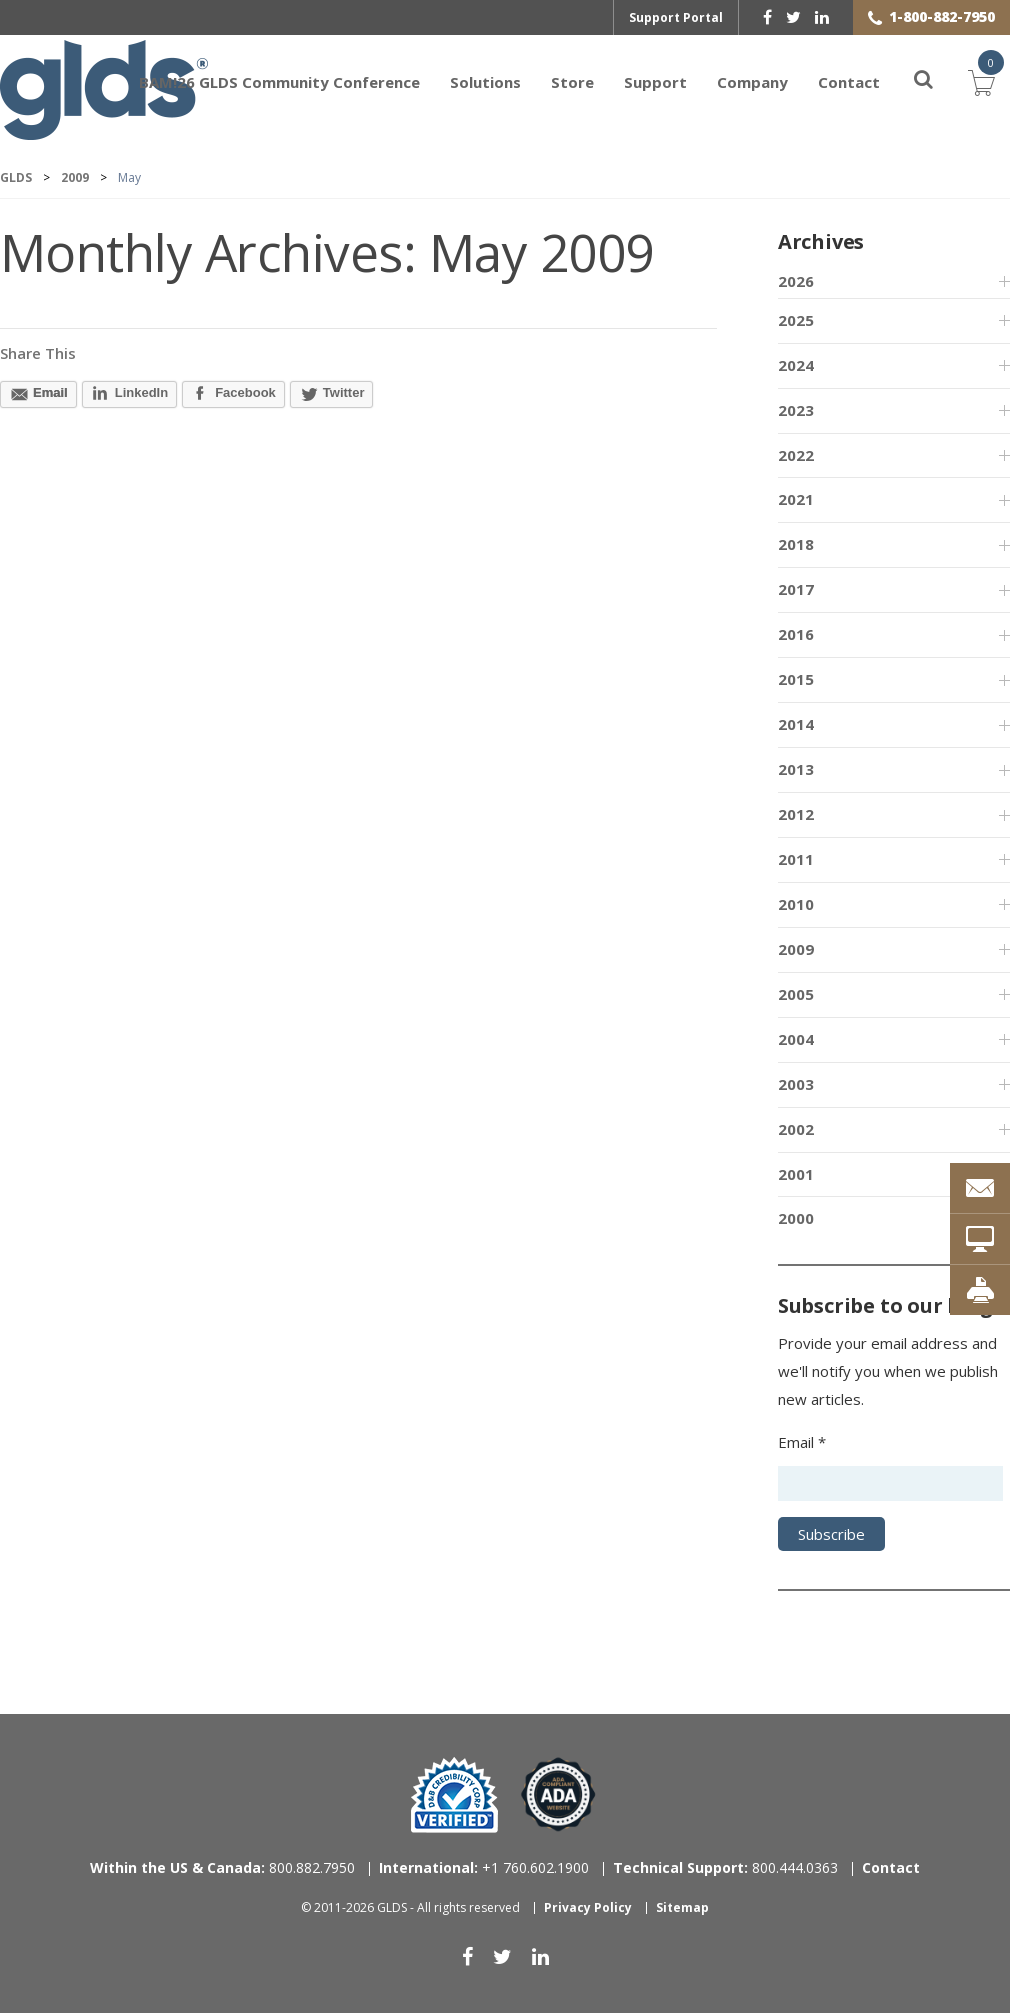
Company (752, 82)
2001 (796, 1174)
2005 (796, 994)
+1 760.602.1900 (484, 1867)
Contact (849, 82)
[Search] (912, 82)
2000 (796, 1218)
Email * (802, 1442)
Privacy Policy (588, 1907)
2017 (796, 589)
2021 (796, 499)
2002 (796, 1129)
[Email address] (890, 1483)
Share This (38, 353)
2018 (796, 544)
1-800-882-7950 (942, 16)
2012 (796, 814)
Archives (821, 241)
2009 (796, 949)
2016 (796, 634)
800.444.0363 (725, 1867)
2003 (796, 1084)
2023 (796, 410)
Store (572, 82)
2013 (796, 769)
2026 (796, 281)
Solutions (485, 82)
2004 (796, 1039)
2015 (796, 679)
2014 (796, 724)
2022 (796, 455)
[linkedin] (822, 17)
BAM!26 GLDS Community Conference (279, 82)
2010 (796, 904)
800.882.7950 (222, 1867)
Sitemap (682, 1907)
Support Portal (676, 17)
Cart (982, 80)
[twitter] (793, 17)
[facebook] (767, 17)
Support (655, 82)
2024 (796, 365)
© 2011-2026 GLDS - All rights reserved (410, 1907)
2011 (796, 859)
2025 (796, 320)
